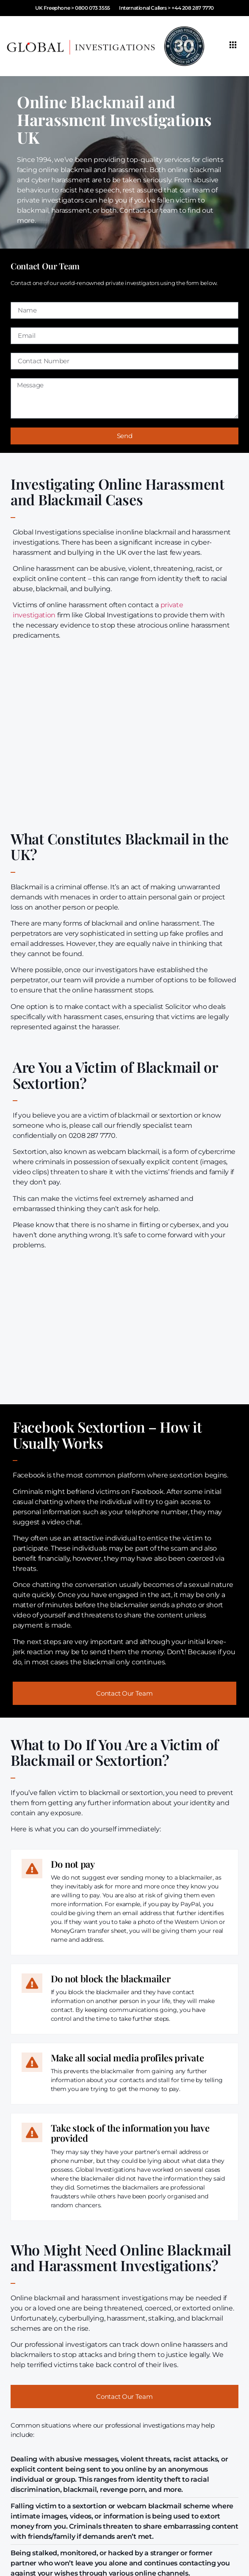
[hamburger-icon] (233, 46)
